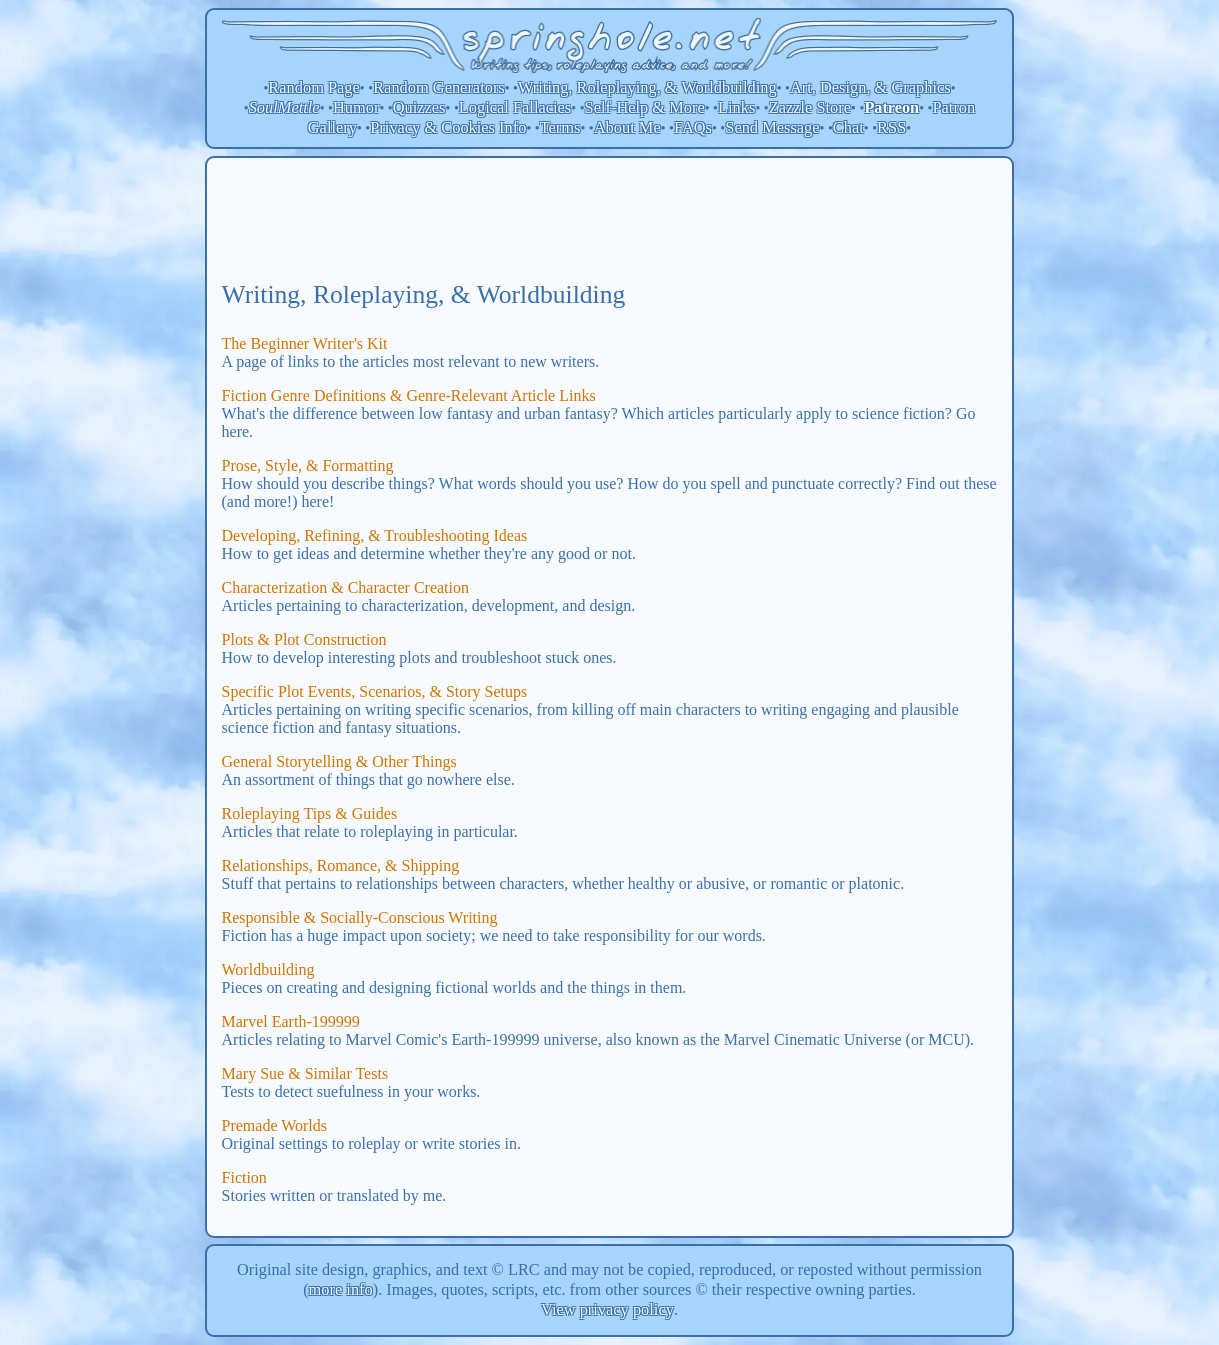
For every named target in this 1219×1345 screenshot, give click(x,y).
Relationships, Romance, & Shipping (341, 865)
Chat (848, 127)
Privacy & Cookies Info (448, 127)
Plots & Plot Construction (304, 639)
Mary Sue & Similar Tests (305, 1073)
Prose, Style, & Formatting (308, 465)
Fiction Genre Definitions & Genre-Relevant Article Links (409, 395)
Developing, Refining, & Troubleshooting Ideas (375, 535)
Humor (356, 107)
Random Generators (439, 87)
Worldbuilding (268, 969)
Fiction (244, 1177)
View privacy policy (607, 1309)
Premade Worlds (275, 1125)
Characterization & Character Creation (345, 587)
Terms (560, 127)
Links (736, 107)
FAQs (693, 127)
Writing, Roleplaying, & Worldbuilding (647, 87)
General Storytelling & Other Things (339, 761)
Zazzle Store (810, 107)
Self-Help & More (645, 107)
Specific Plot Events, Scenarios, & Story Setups (375, 691)
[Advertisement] (610, 218)
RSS (891, 127)
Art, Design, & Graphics (870, 87)
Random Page (314, 87)
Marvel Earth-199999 (291, 1021)
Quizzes (419, 107)
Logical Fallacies (515, 107)
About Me (627, 127)
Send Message (772, 127)
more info (341, 1289)
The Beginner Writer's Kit (305, 343)
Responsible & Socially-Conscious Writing (360, 917)
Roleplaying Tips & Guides (310, 813)
